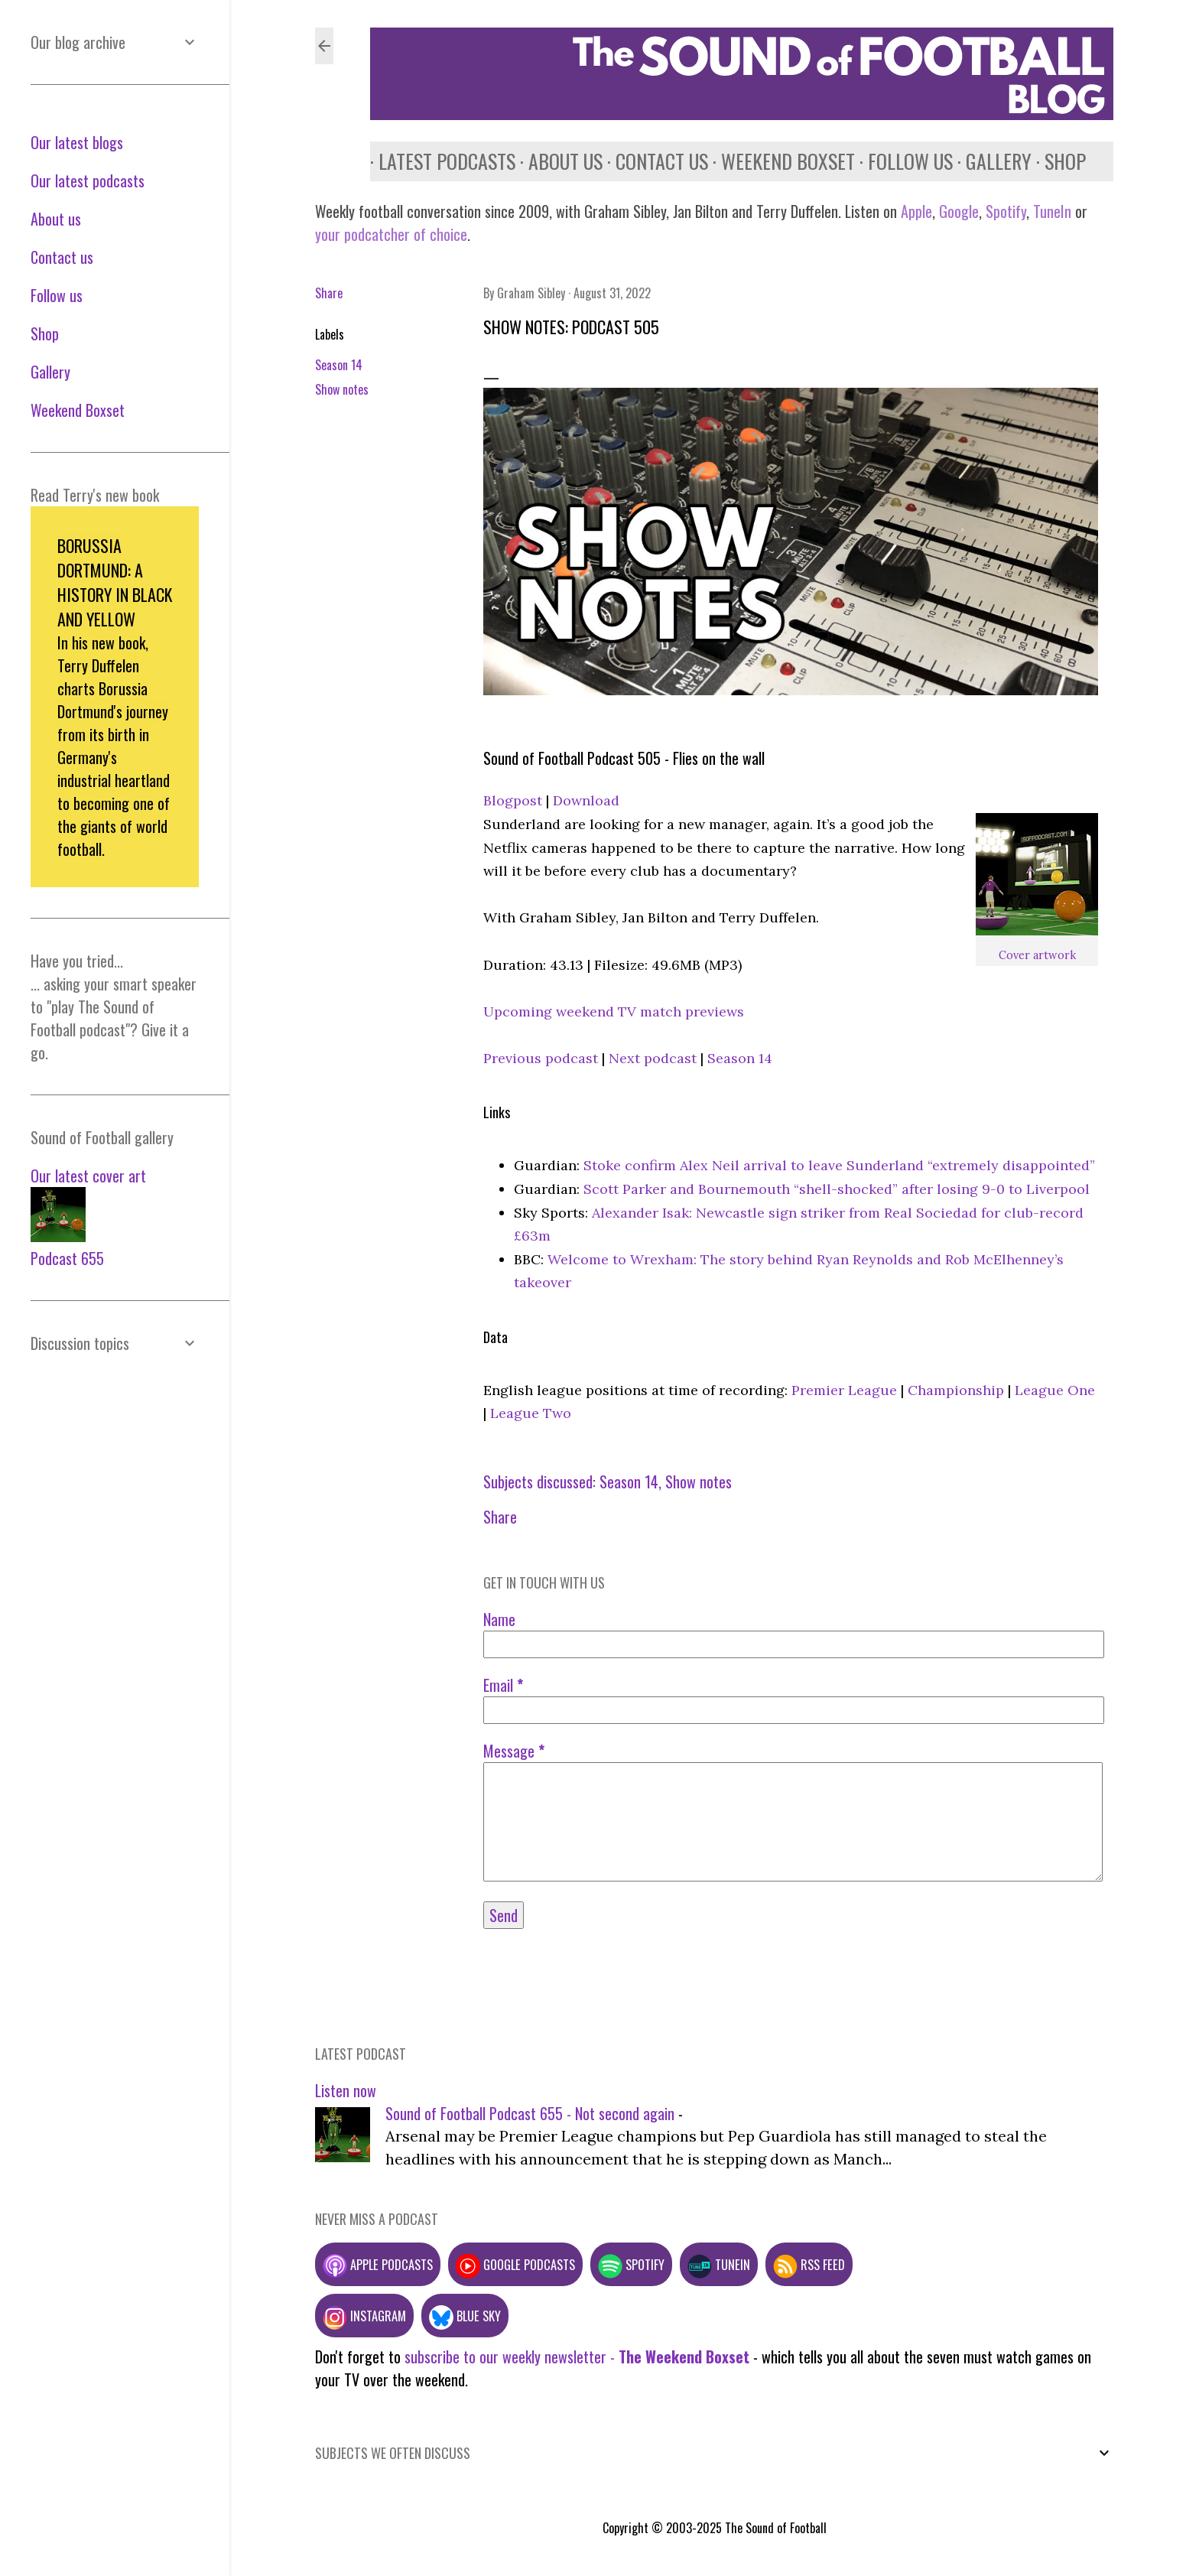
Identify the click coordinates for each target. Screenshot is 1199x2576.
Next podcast (653, 1058)
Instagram (364, 2315)
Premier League (844, 1390)
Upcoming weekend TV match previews (613, 1011)
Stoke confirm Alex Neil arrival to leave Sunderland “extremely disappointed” (839, 1165)
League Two (530, 1413)
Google (957, 211)
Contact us (653, 161)
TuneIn (1052, 211)
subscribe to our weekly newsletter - (577, 2356)
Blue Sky (465, 2315)
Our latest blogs (77, 142)
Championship (956, 1390)
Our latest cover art (88, 1175)
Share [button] (329, 293)
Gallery (990, 161)
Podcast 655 (67, 1258)
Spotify (1006, 211)
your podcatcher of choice (391, 234)
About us (557, 161)
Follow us (901, 161)
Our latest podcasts (88, 180)
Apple (916, 211)
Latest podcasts (438, 161)
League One (1055, 1390)
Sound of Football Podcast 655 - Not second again (529, 2113)
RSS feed (809, 2264)
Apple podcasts (378, 2264)
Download (586, 800)
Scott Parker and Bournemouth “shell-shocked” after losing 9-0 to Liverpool (836, 1189)
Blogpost (512, 800)
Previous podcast (540, 1058)
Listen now (345, 2090)
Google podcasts (515, 2264)
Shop (1056, 161)
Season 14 (338, 365)
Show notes (342, 389)
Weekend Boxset (779, 161)
